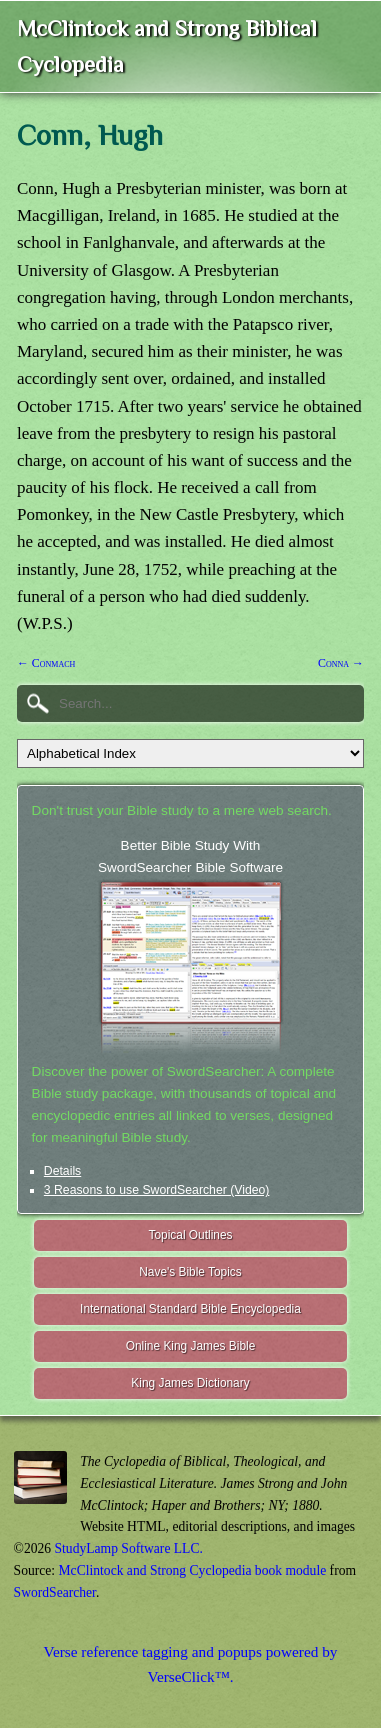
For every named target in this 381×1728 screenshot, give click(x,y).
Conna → (341, 663)
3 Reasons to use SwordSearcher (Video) (157, 1190)
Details (62, 1171)
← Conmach (46, 663)
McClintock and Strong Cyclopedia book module (193, 1570)
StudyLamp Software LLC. (129, 1548)
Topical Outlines (191, 1235)
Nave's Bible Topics (190, 1272)
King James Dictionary (190, 1383)
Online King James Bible (191, 1346)
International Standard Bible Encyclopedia (190, 1309)
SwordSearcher (55, 1592)
